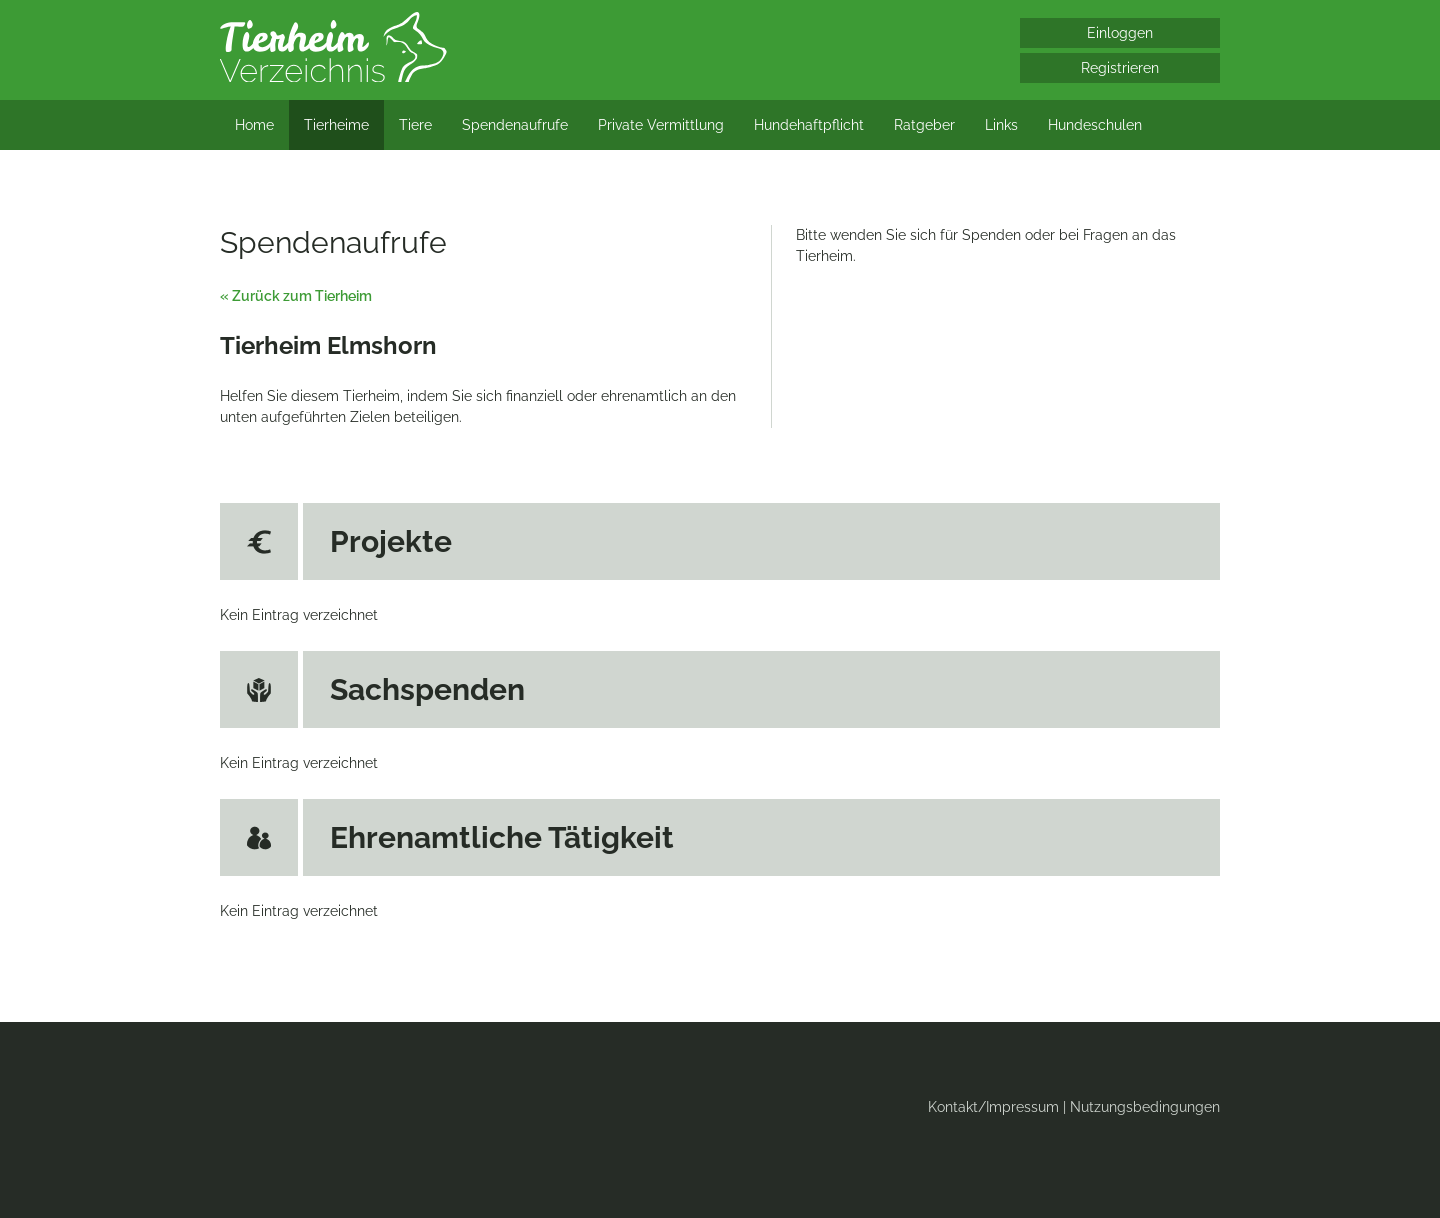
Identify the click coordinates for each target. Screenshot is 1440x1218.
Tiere (415, 125)
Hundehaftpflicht (809, 125)
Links (1001, 125)
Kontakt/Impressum (993, 1107)
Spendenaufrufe (515, 125)
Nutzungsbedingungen (1145, 1107)
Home (254, 125)
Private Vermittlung (661, 125)
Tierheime (336, 125)
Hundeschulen (1095, 125)
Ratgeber (924, 125)
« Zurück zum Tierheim (296, 296)
